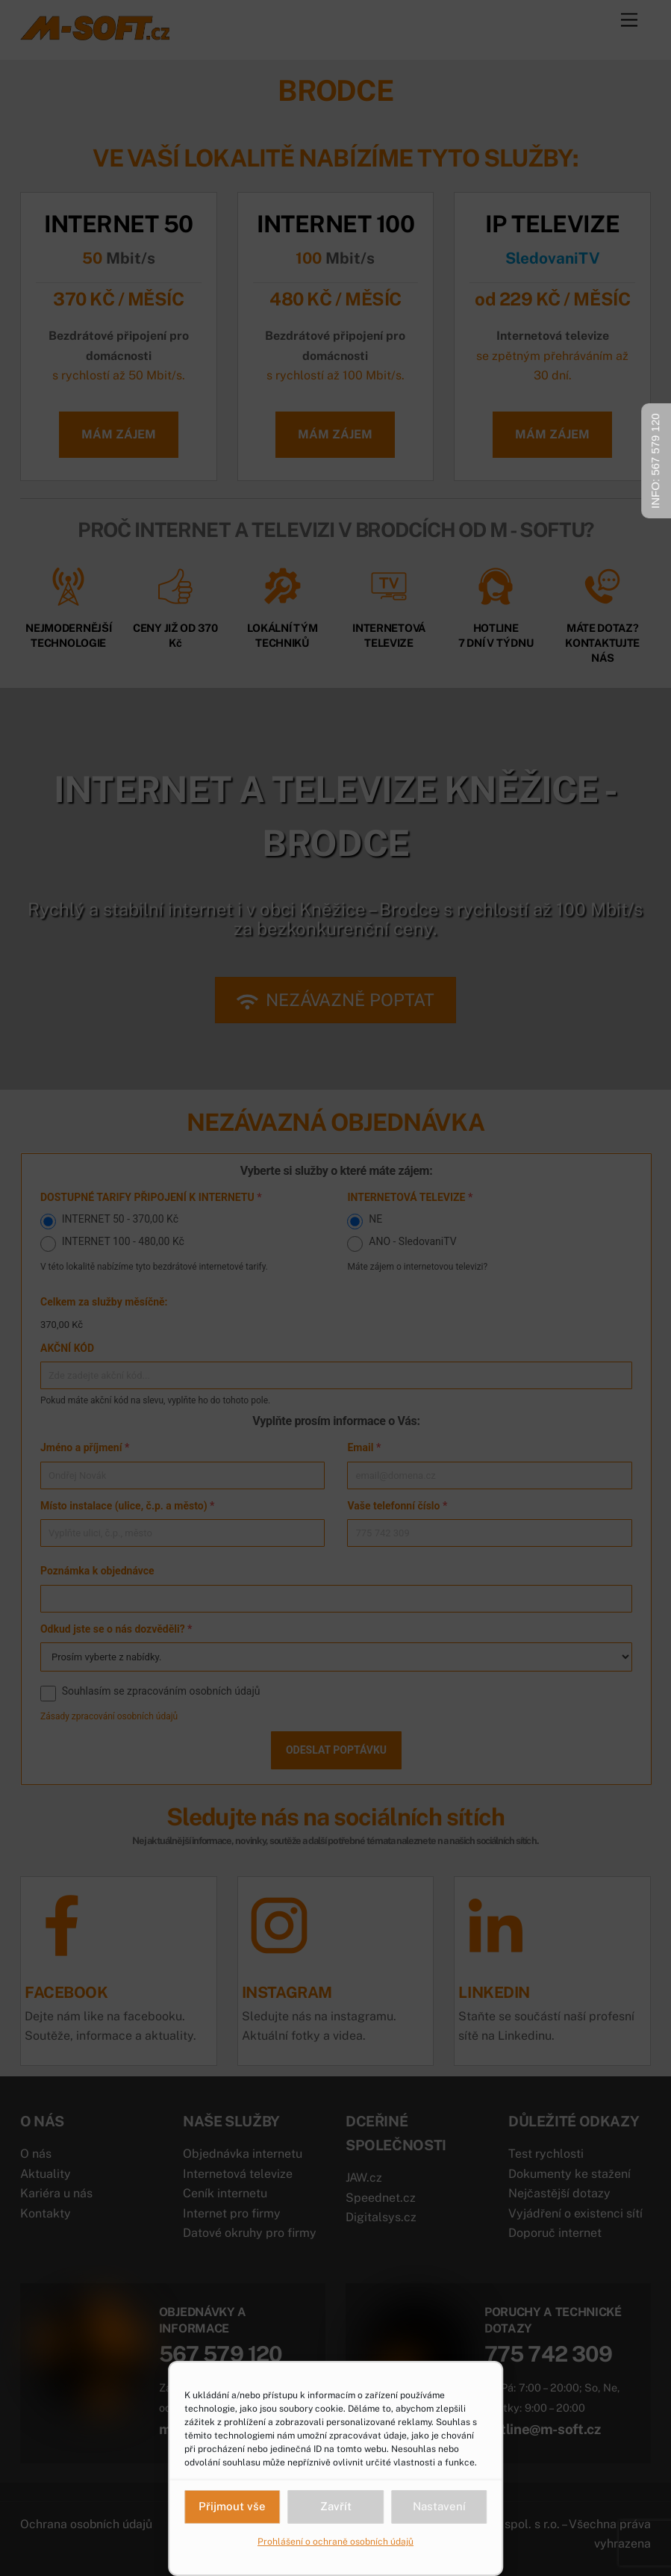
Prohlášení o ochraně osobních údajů (335, 2541)
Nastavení (439, 2506)
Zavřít (336, 2506)
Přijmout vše (232, 2506)
